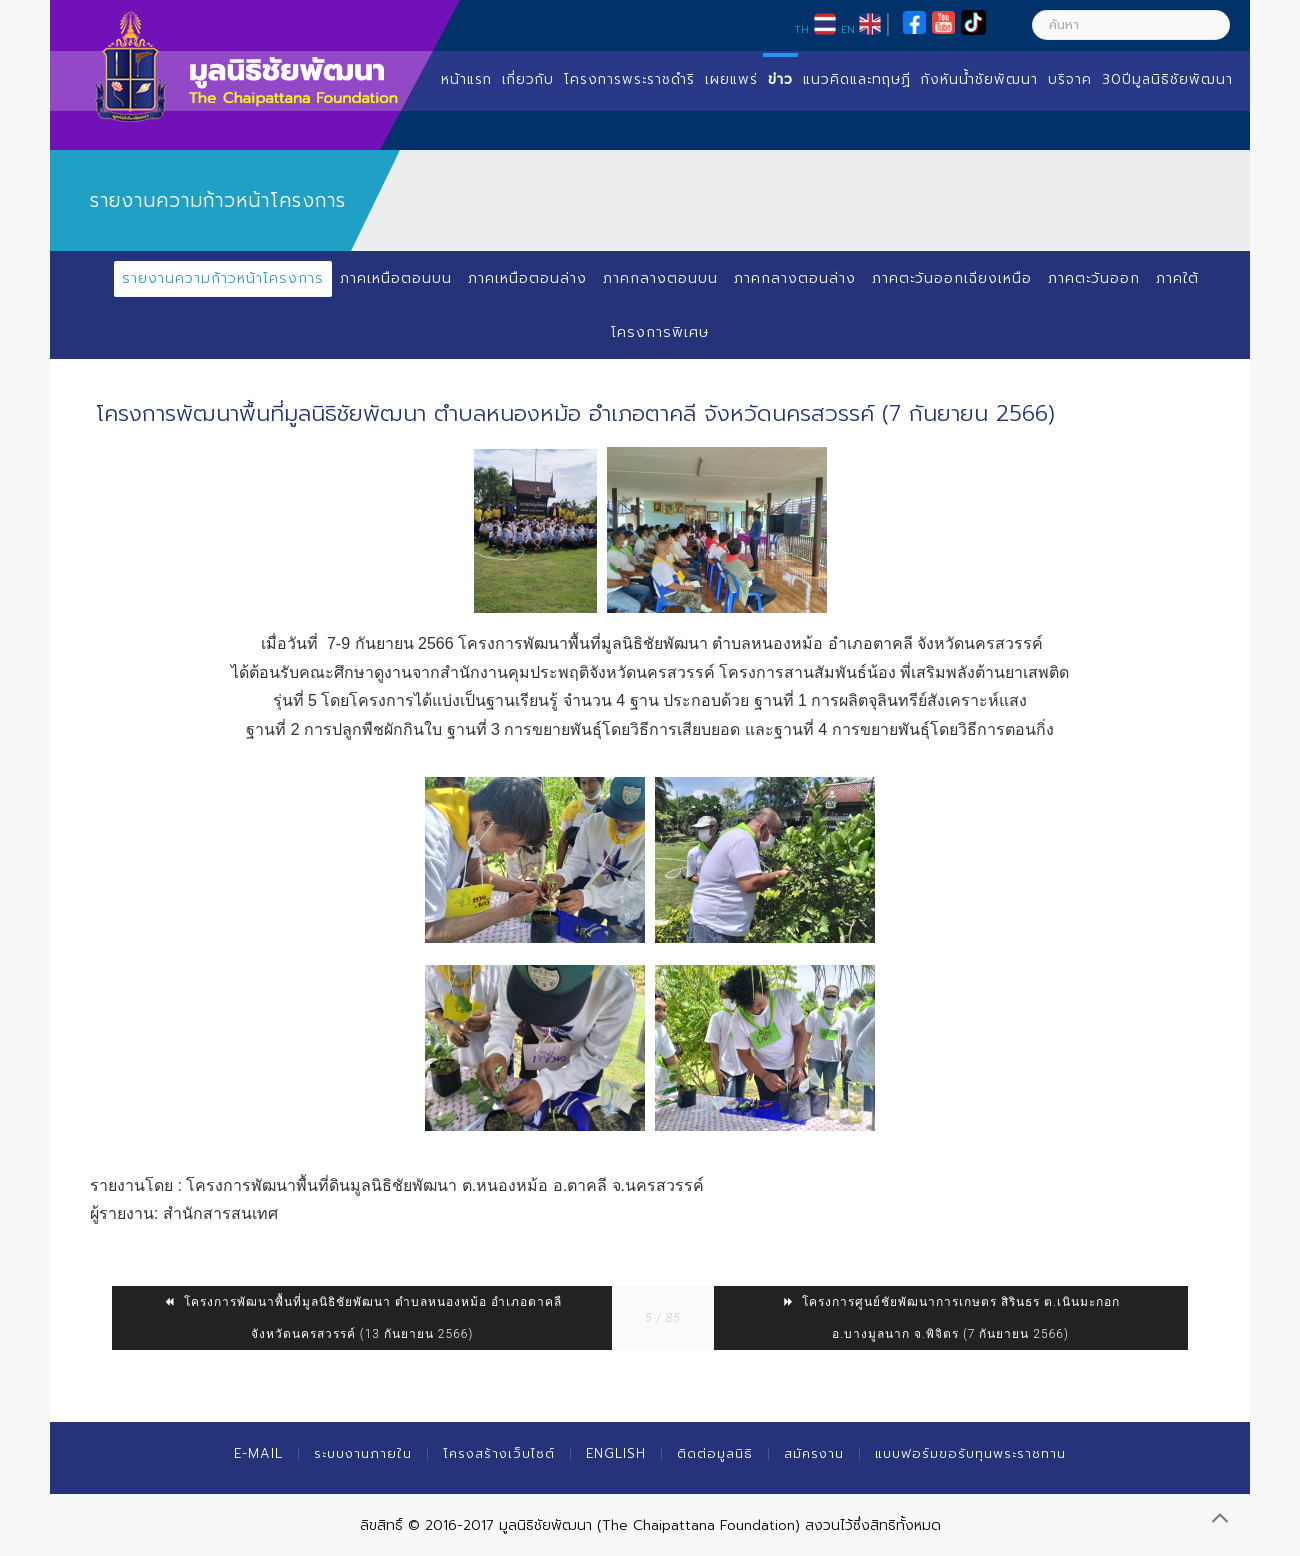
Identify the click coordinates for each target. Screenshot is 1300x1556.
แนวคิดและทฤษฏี (857, 79)
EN (848, 29)
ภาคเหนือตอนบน (395, 278)
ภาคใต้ (1178, 278)
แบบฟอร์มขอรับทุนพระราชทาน (970, 1453)
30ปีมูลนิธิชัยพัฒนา (1167, 79)
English (616, 1453)
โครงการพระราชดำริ (629, 79)
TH (801, 29)
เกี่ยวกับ (528, 79)
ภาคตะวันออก (1094, 278)
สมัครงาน (814, 1453)
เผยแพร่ (731, 79)
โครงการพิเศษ (660, 332)
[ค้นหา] (1131, 25)
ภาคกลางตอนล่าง (794, 278)
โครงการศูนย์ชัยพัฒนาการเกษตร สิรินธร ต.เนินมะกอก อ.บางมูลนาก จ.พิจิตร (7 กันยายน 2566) (950, 1318)
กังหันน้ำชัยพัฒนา (979, 79)
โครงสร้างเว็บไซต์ (499, 1453)
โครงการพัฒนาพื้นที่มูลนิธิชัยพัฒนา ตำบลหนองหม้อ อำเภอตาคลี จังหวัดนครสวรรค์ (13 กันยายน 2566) (362, 1318)
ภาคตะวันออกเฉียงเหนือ (951, 278)
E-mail (258, 1453)
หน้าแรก (466, 79)
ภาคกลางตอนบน (659, 278)
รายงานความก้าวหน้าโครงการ (222, 278)
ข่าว (780, 79)
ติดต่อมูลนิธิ (715, 1453)
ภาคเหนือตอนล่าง (526, 278)
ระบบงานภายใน (363, 1453)
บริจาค (1070, 79)
